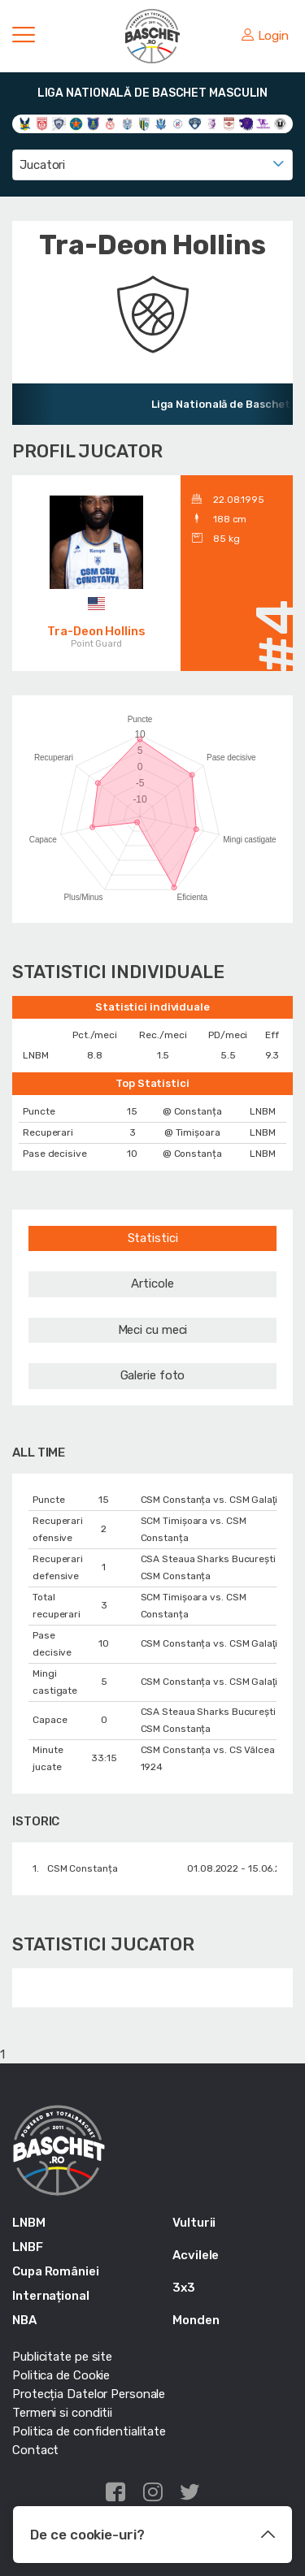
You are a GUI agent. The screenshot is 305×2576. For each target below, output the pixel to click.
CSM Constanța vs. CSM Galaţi (209, 1499)
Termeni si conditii (62, 2412)
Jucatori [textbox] (42, 165)
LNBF (27, 2247)
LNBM (29, 2222)
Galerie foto (152, 1375)
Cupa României (55, 2271)
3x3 (183, 2287)
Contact (35, 2450)
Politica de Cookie (61, 2375)
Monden (195, 2320)
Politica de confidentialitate (89, 2431)
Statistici (153, 1238)
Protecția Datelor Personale (88, 2394)
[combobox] (152, 164)
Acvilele (195, 2255)
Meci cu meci (153, 1330)
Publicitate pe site (62, 2356)
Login (265, 35)
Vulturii (194, 2222)
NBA (24, 2320)
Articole (152, 1283)
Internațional (50, 2295)
